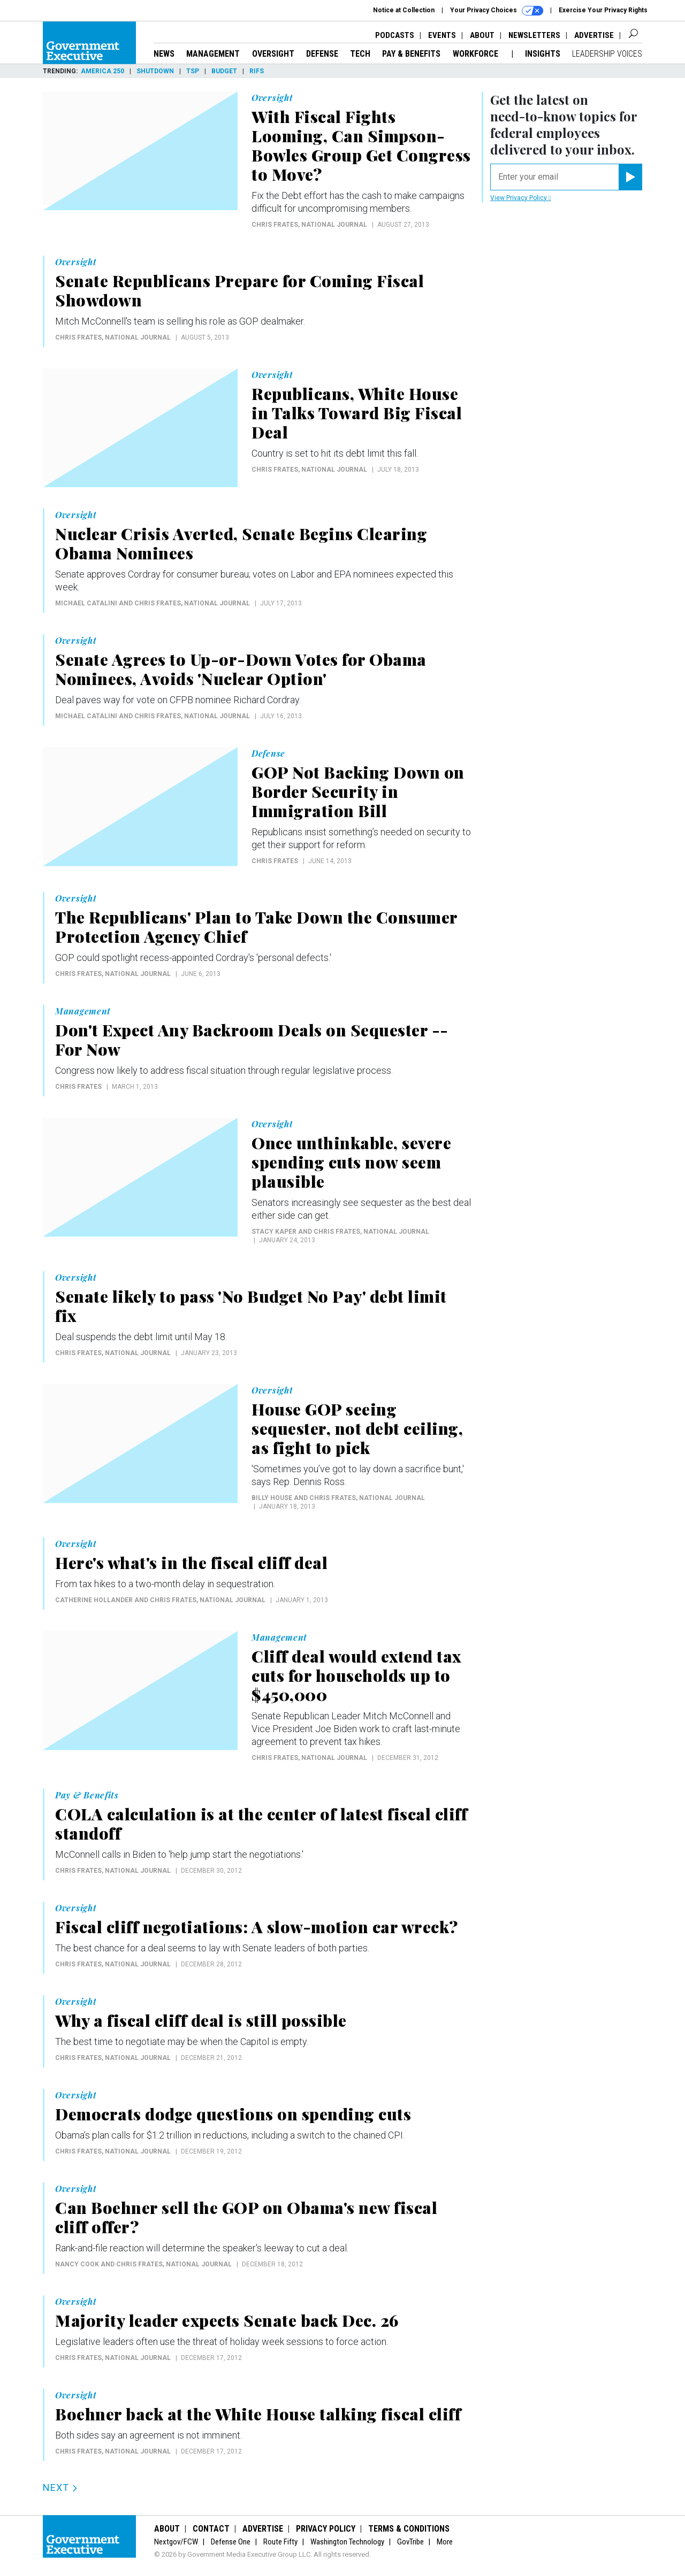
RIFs (256, 71)
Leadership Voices (607, 54)
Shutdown (155, 71)
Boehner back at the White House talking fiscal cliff (258, 2414)
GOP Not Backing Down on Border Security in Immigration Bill (358, 791)
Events (442, 35)
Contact (211, 2529)
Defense (322, 54)
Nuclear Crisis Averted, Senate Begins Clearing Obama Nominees (241, 543)
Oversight (273, 54)
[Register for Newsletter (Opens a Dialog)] (630, 177)
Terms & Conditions (409, 2529)
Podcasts (394, 35)
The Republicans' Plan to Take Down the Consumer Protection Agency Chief (256, 926)
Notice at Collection (404, 10)
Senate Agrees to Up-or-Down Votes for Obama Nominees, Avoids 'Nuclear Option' (241, 669)
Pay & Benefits (411, 54)
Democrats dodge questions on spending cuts (233, 2114)
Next (60, 2487)
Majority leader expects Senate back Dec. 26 (227, 2320)
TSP (192, 71)
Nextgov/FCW (176, 2542)
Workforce (476, 54)
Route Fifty (280, 2542)
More (445, 2542)
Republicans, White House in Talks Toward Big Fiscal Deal (357, 413)
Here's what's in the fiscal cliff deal (191, 1562)
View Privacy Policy (520, 198)
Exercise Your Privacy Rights (603, 10)
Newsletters (534, 35)
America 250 (102, 71)
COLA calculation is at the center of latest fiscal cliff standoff (261, 1823)
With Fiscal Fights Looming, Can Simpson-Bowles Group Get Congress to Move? (361, 145)
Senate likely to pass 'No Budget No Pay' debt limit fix (251, 1306)
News (164, 54)
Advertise (594, 35)
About (482, 35)
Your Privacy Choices (496, 11)
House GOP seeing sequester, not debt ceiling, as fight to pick (357, 1428)
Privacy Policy (325, 2529)
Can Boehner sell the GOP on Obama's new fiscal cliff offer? (246, 2217)
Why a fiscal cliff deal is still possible (201, 2020)
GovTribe (410, 2542)
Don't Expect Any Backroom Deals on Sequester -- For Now (251, 1039)
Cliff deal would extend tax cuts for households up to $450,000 (356, 1675)
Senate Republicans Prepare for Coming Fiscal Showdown (239, 290)
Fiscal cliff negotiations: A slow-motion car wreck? (256, 1926)
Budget (224, 71)
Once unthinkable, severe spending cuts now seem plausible (351, 1162)
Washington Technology (347, 2542)
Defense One (230, 2542)
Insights (542, 54)
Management (213, 54)
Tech (360, 54)
